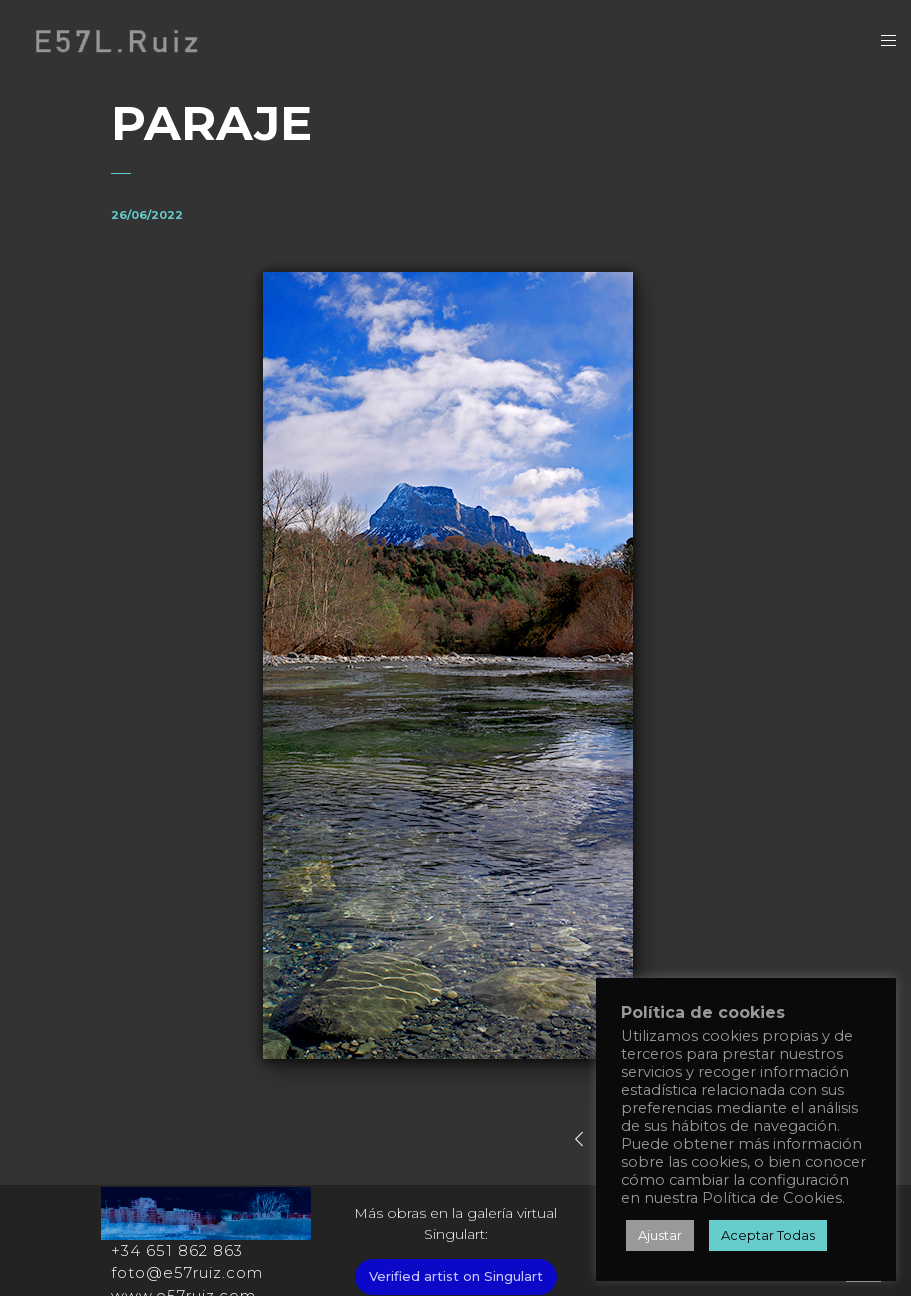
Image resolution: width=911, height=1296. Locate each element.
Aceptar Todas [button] (768, 1235)
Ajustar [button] (660, 1235)
